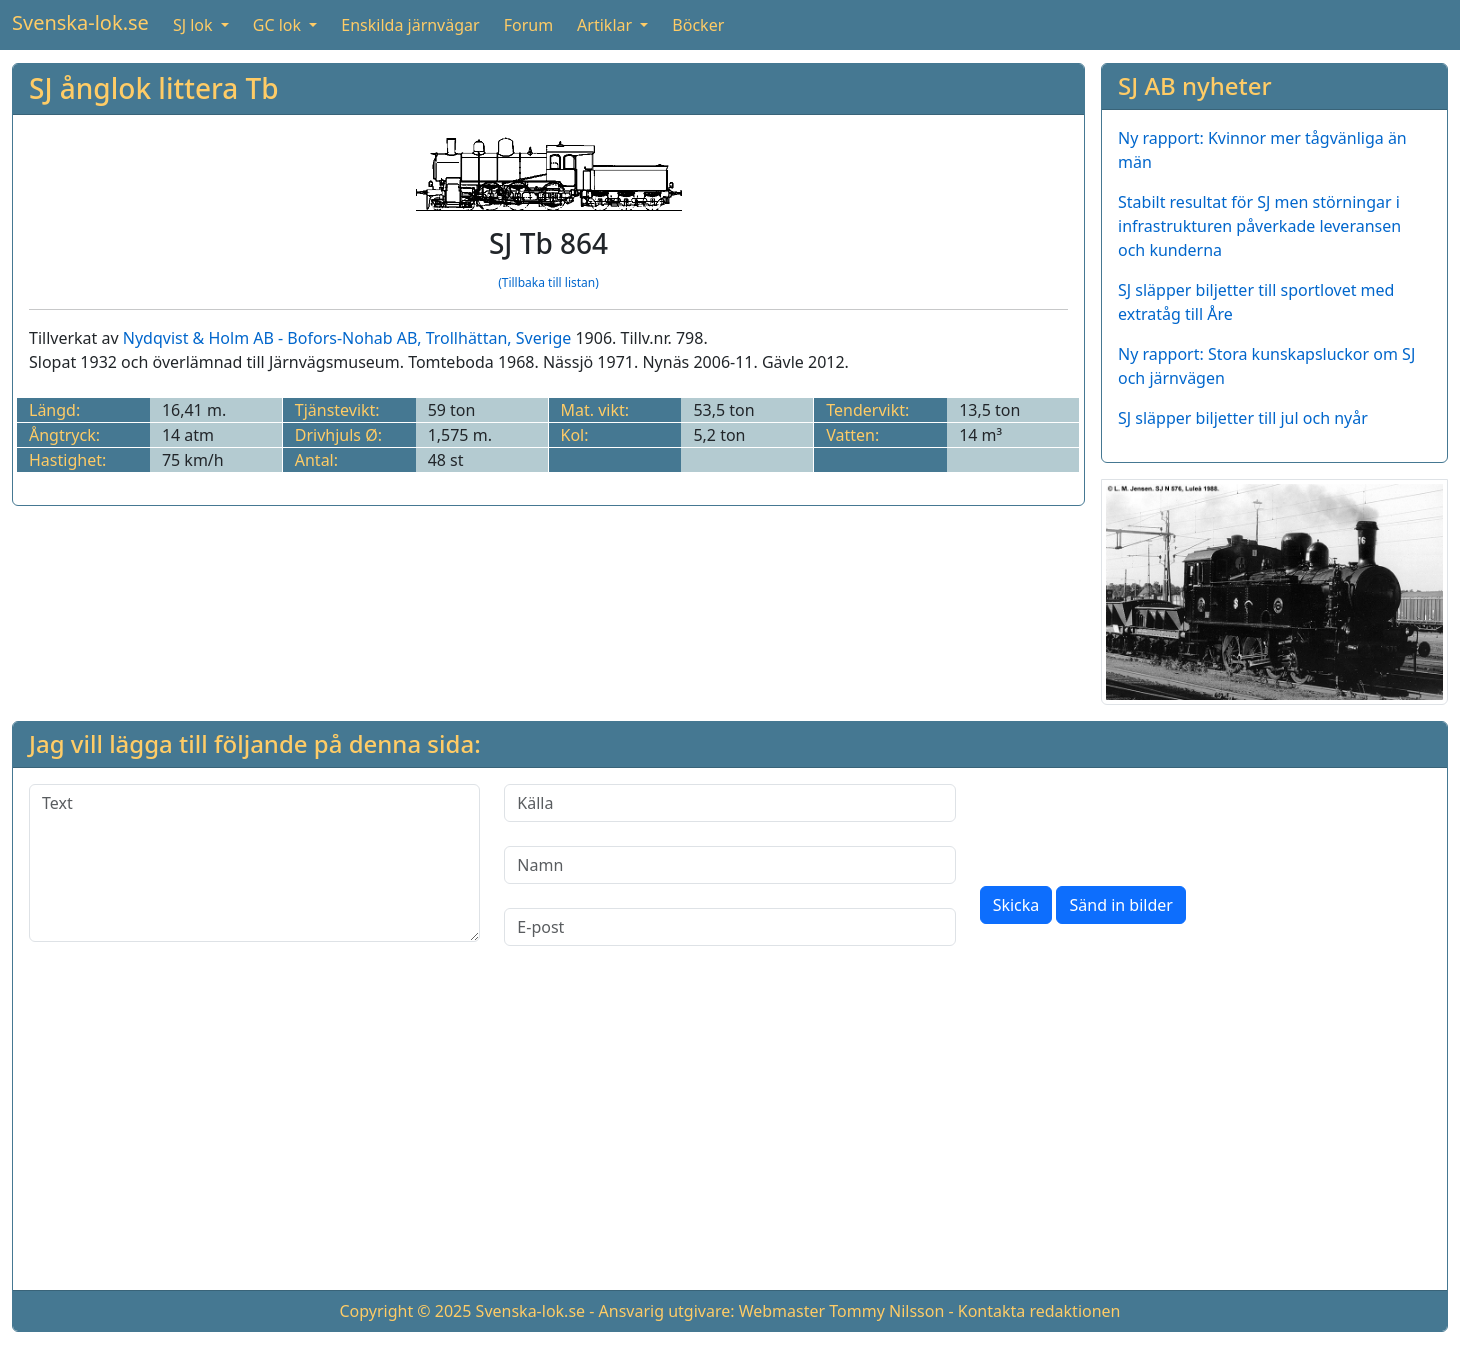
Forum (528, 25)
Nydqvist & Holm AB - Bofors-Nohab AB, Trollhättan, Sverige (347, 338)
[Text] (254, 863)
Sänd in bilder (1120, 905)
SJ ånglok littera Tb (154, 88)
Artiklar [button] (606, 25)
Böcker (698, 25)
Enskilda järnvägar (410, 25)
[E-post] (729, 927)
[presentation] (1132, 823)
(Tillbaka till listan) (548, 282)
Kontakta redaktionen (1039, 1311)
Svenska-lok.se (80, 22)
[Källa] (729, 803)
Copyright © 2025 (405, 1311)
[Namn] (729, 865)
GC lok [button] (279, 25)
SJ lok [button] (195, 25)
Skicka (1016, 905)
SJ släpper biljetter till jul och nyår (1243, 418)
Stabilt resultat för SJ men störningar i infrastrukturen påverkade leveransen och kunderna (1259, 226)
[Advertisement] (730, 1134)
